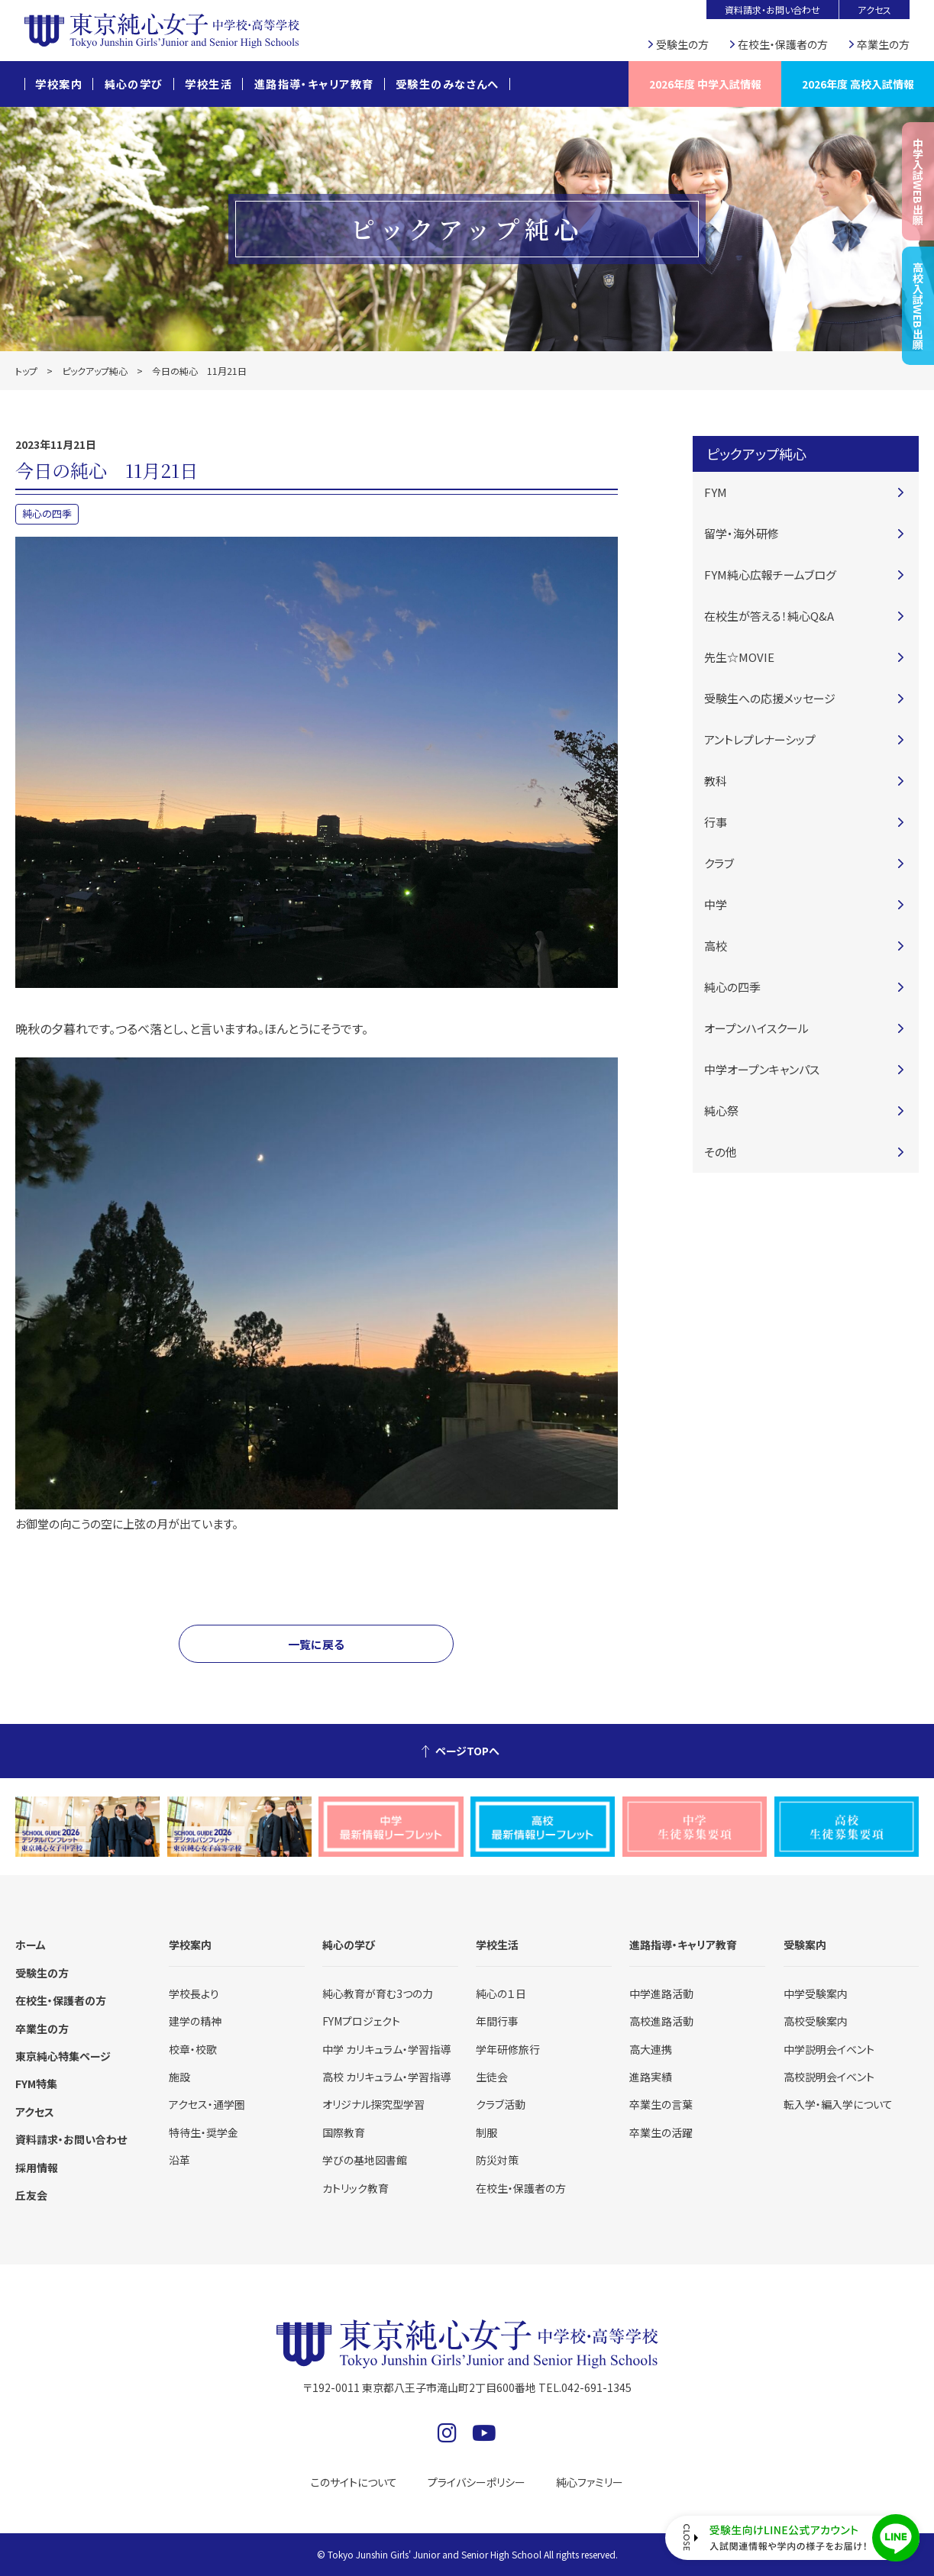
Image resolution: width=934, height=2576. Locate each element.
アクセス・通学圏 (207, 2104)
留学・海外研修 (741, 533)
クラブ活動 (500, 2104)
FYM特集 (36, 2083)
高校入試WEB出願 (918, 306)
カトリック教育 (355, 2188)
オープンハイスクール (756, 1028)
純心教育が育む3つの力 (377, 1993)
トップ (26, 370)
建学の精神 (195, 2021)
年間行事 (497, 2021)
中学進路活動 (661, 1993)
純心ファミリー (589, 2482)
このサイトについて (354, 2482)
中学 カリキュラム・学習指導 (386, 2049)
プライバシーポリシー (476, 2482)
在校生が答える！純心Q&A (769, 616)
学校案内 (58, 84)
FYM (715, 492)
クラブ (719, 863)
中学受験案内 (816, 1993)
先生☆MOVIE (739, 657)
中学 (715, 904)
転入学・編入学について (838, 2104)
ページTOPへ (467, 1750)
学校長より (194, 1993)
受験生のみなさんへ (447, 84)
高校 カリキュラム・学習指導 (386, 2076)
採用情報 (36, 2167)
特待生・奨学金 (203, 2132)
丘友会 (31, 2195)
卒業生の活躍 (661, 2132)
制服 (486, 2132)
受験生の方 (682, 44)
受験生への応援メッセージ (769, 698)
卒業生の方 (883, 44)
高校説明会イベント (829, 2076)
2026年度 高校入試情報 (858, 84)
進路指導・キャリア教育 (314, 84)
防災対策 (497, 2160)
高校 (715, 946)
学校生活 (208, 84)
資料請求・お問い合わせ (772, 9)
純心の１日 (501, 1993)
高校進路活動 (661, 2021)
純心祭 (721, 1110)
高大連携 (650, 2049)
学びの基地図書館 (364, 2160)
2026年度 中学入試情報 (705, 84)
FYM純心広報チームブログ (770, 575)
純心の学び (134, 84)
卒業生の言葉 (661, 2104)
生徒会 (492, 2076)
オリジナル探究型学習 (373, 2104)
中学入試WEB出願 (918, 181)
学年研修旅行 (508, 2049)
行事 (715, 822)
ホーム (30, 1944)
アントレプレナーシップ (760, 739)
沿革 (179, 2160)
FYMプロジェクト (361, 2021)
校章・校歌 (193, 2049)
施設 (179, 2076)
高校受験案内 (816, 2021)
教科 (715, 781)
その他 (720, 1152)
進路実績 (650, 2076)
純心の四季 (47, 513)
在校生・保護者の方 (783, 44)
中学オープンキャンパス (761, 1069)
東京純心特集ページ (63, 2056)
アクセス (874, 9)
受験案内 (805, 1944)
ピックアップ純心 (95, 370)
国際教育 (343, 2132)
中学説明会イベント (829, 2049)
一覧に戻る (316, 1644)
